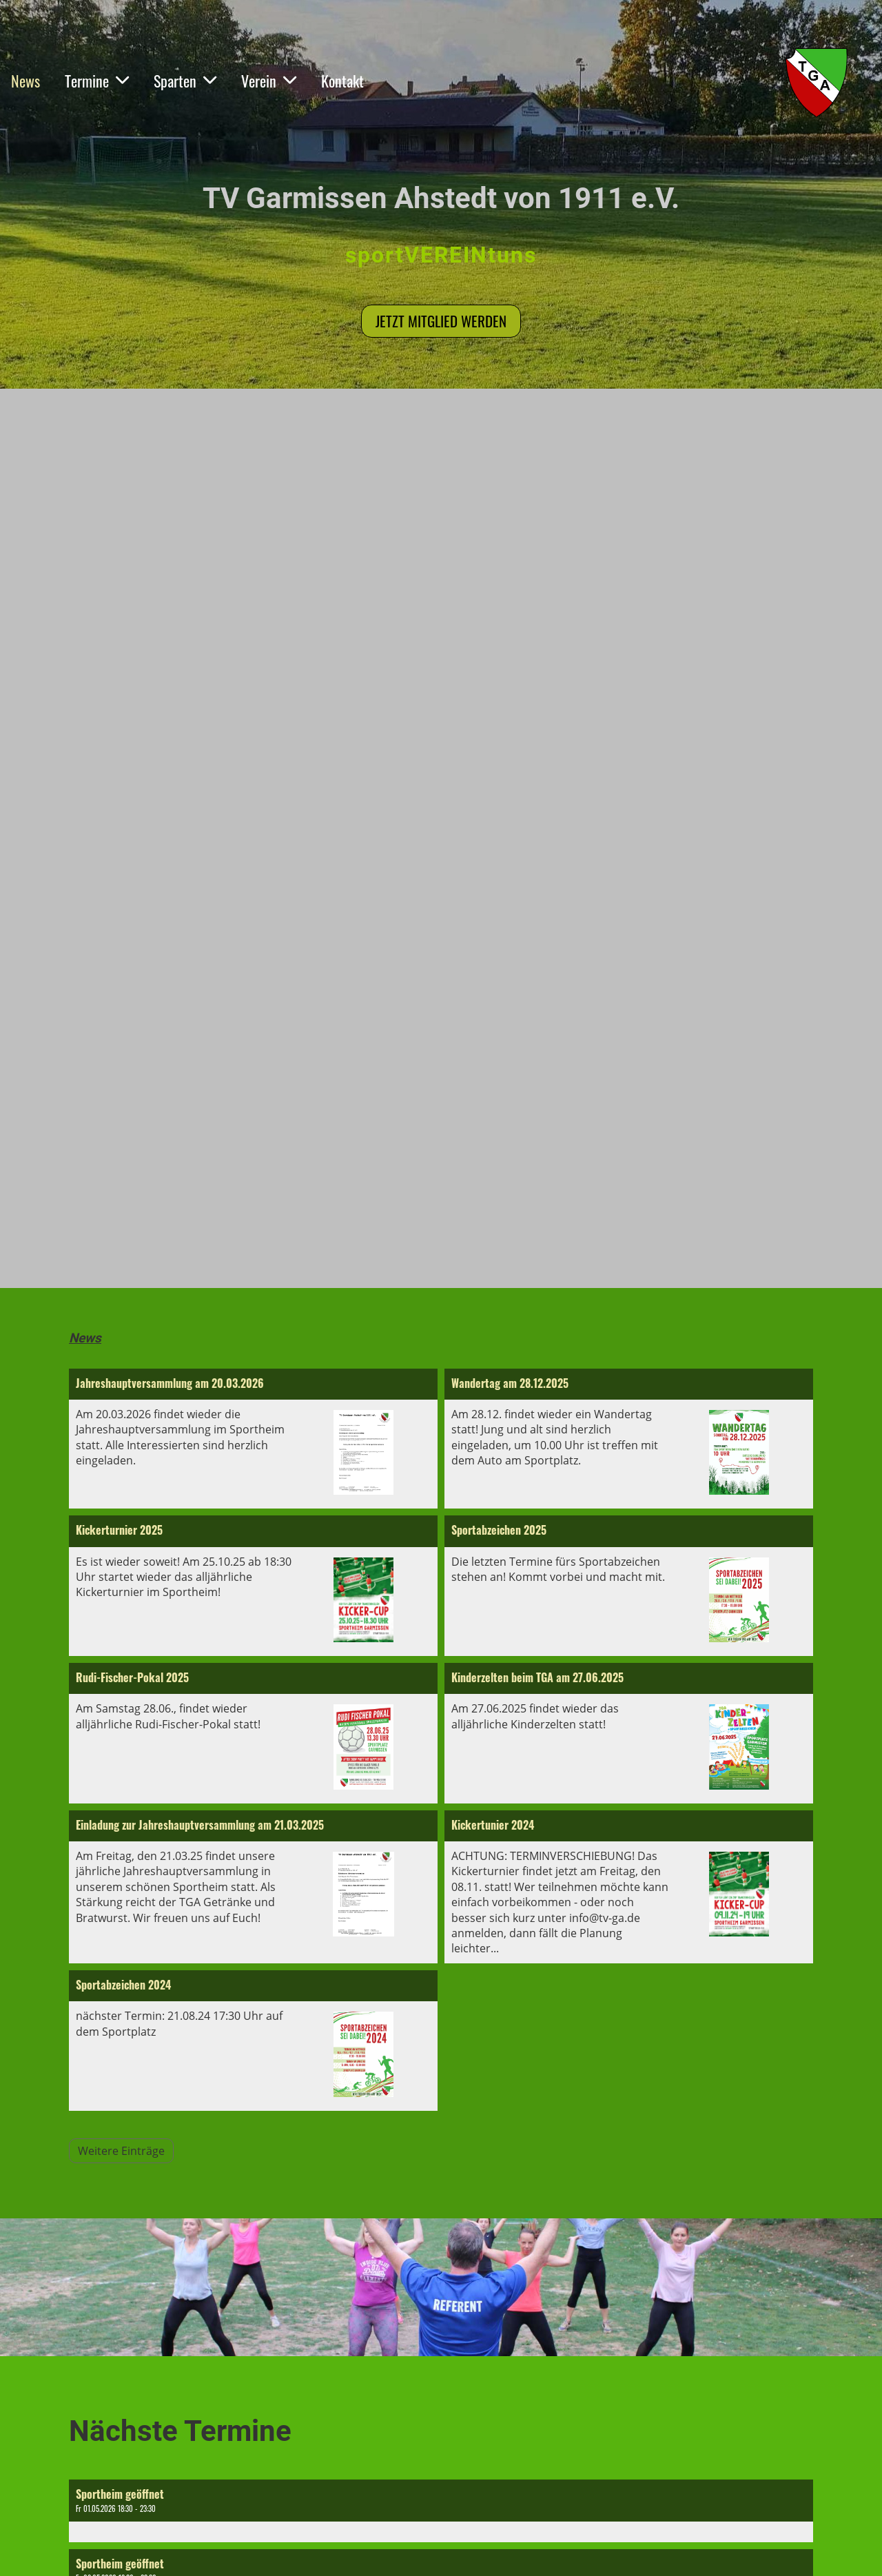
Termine (97, 81)
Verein (268, 81)
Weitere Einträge (121, 2150)
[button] (441, 2511)
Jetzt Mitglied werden (441, 320)
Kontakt (342, 81)
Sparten (185, 81)
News (25, 81)
